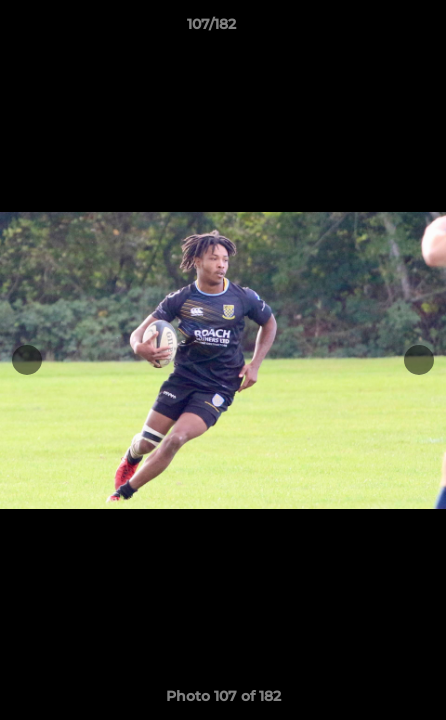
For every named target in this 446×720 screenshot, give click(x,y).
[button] (374, 29)
